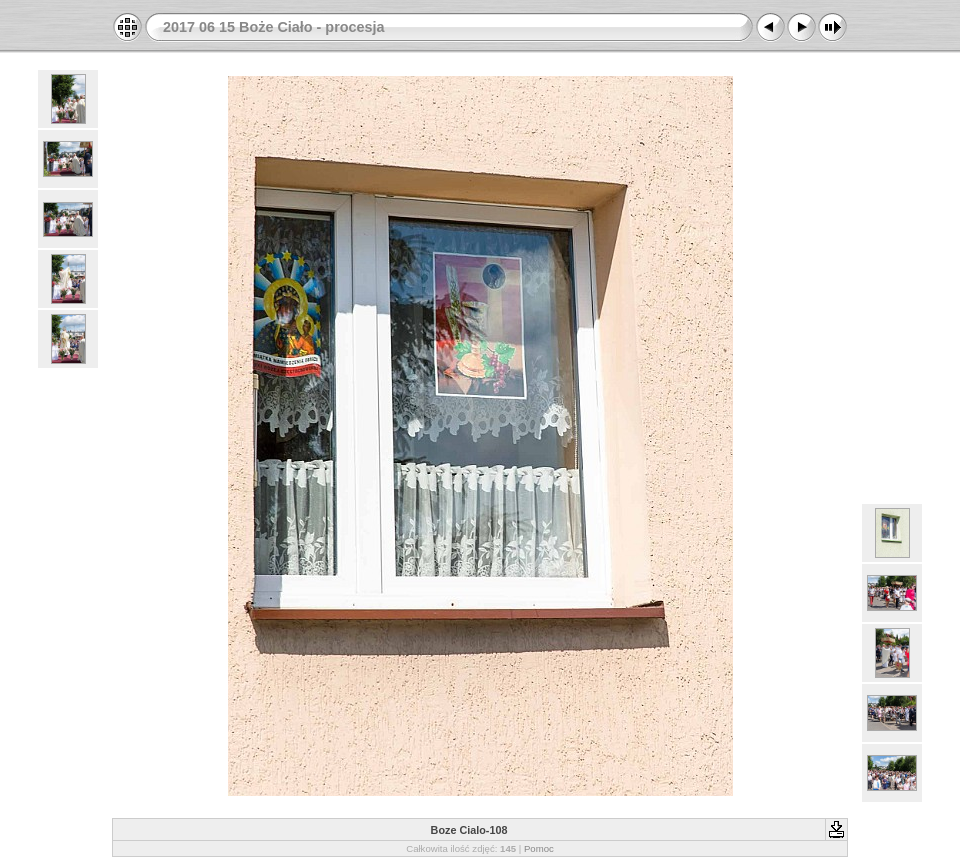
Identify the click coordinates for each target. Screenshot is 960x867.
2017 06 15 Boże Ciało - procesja (274, 27)
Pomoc (539, 848)
